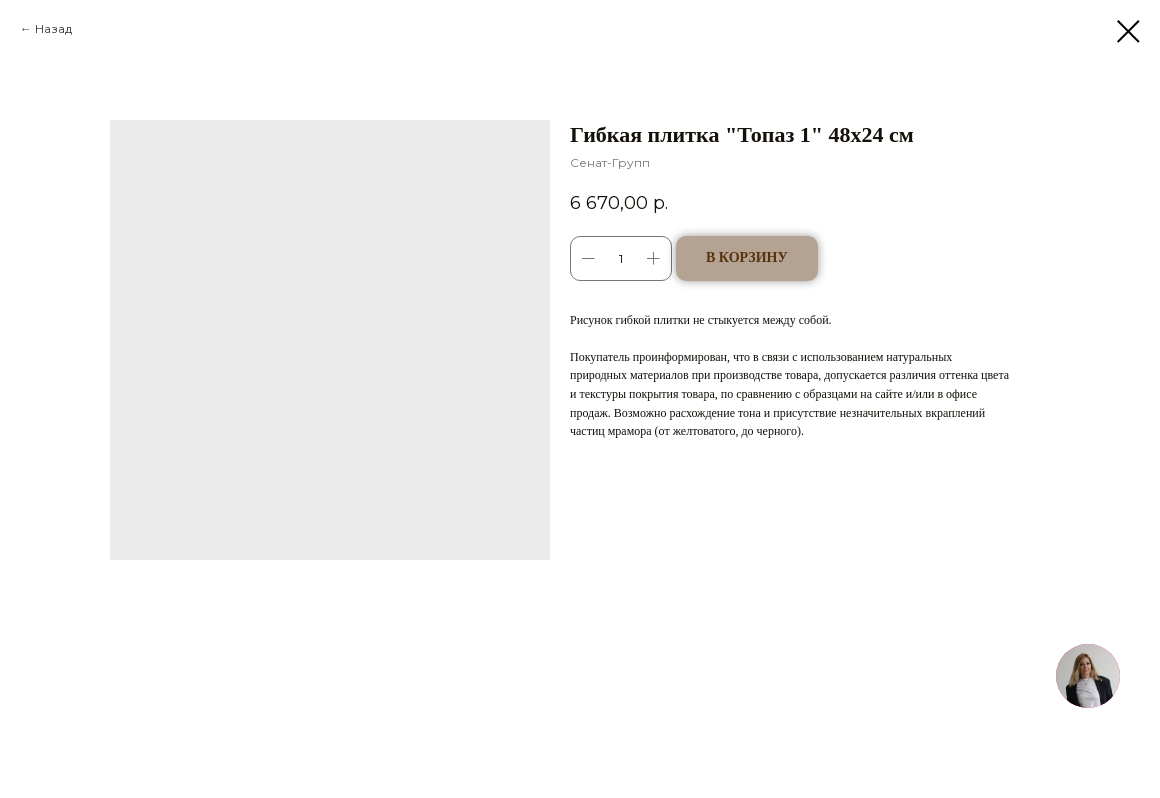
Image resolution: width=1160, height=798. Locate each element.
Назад (53, 28)
